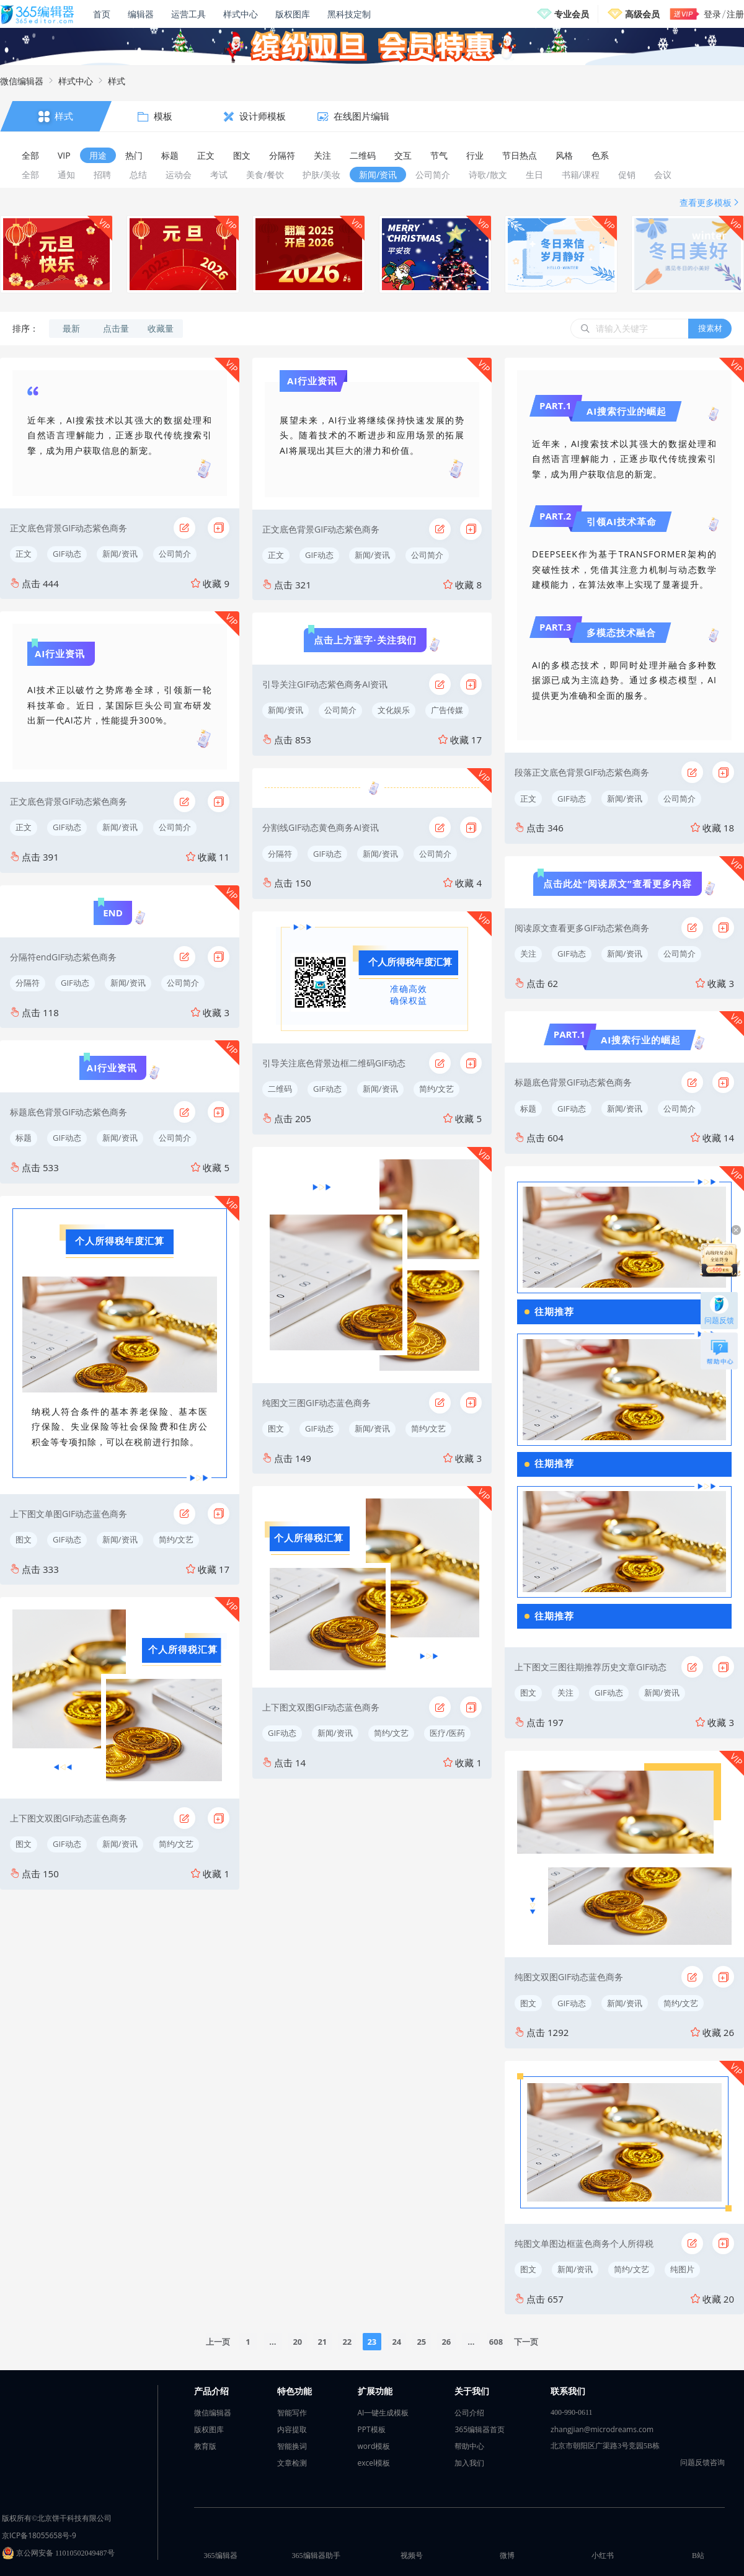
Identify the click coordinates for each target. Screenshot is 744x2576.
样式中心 (240, 14)
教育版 (205, 2446)
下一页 (526, 2341)
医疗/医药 (447, 1732)
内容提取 (292, 2429)
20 (297, 2341)
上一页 (218, 2341)
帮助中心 (469, 2446)
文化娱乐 (394, 709)
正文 (24, 553)
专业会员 (571, 14)
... (272, 2341)
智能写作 (292, 2412)
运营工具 (188, 14)
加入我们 (469, 2463)
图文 (24, 1539)
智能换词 (292, 2446)
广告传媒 (447, 709)
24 (396, 2341)
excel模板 (374, 2463)
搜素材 (710, 328)
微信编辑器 (21, 81)
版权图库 (292, 14)
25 (421, 2341)
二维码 (280, 1088)
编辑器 (141, 14)
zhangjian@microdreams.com (602, 2429)
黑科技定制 (349, 14)
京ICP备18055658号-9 (39, 2535)
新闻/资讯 (120, 553)
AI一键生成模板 (383, 2412)
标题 (24, 1137)
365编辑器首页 (479, 2429)
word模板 (374, 2446)
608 (496, 2341)
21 (322, 2341)
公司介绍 (469, 2412)
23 (371, 2341)
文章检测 (292, 2463)
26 (446, 2341)
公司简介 (175, 553)
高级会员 (642, 14)
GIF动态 (67, 553)
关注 (528, 953)
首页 (101, 14)
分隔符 (28, 982)
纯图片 (682, 2269)
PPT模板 (372, 2429)
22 (347, 2341)
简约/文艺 (176, 1539)
